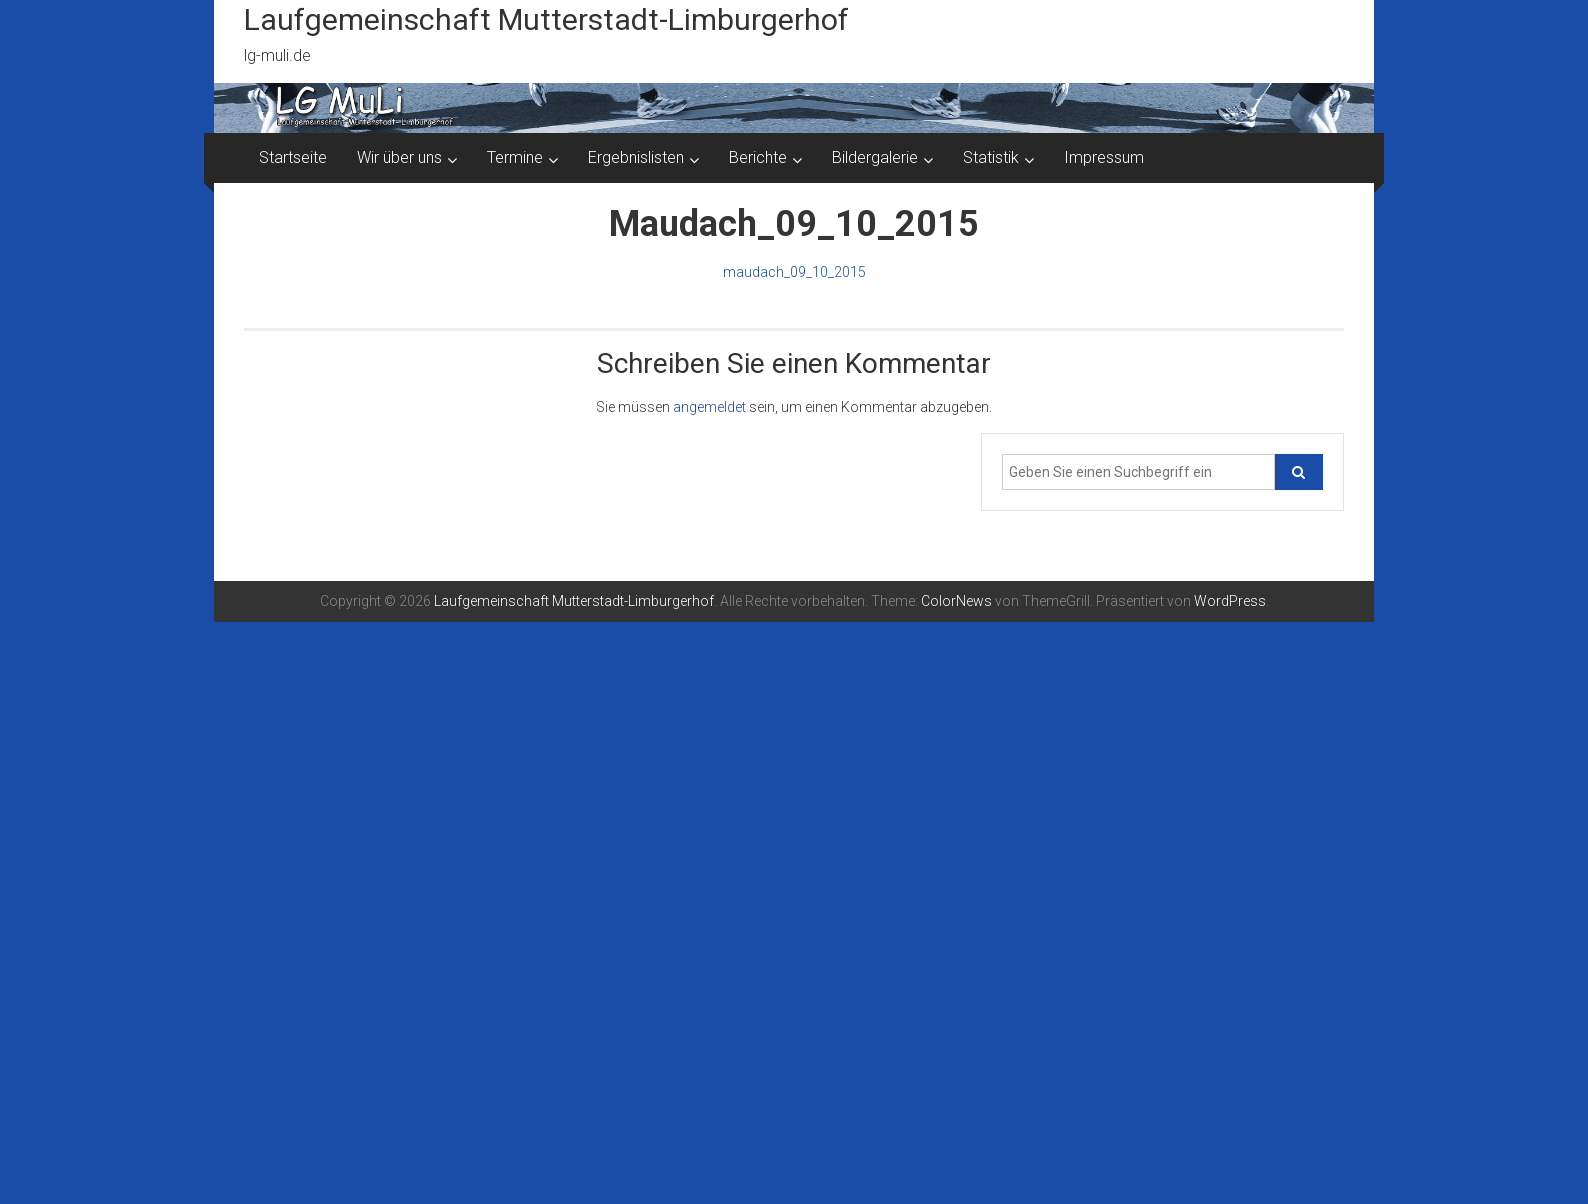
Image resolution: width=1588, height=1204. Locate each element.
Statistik (991, 157)
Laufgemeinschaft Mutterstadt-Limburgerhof (546, 19)
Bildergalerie (875, 157)
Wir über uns (399, 157)
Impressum (1104, 157)
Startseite (293, 157)
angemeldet (709, 407)
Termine (515, 157)
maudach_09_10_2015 (794, 272)
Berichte (758, 157)
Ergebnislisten (636, 157)
